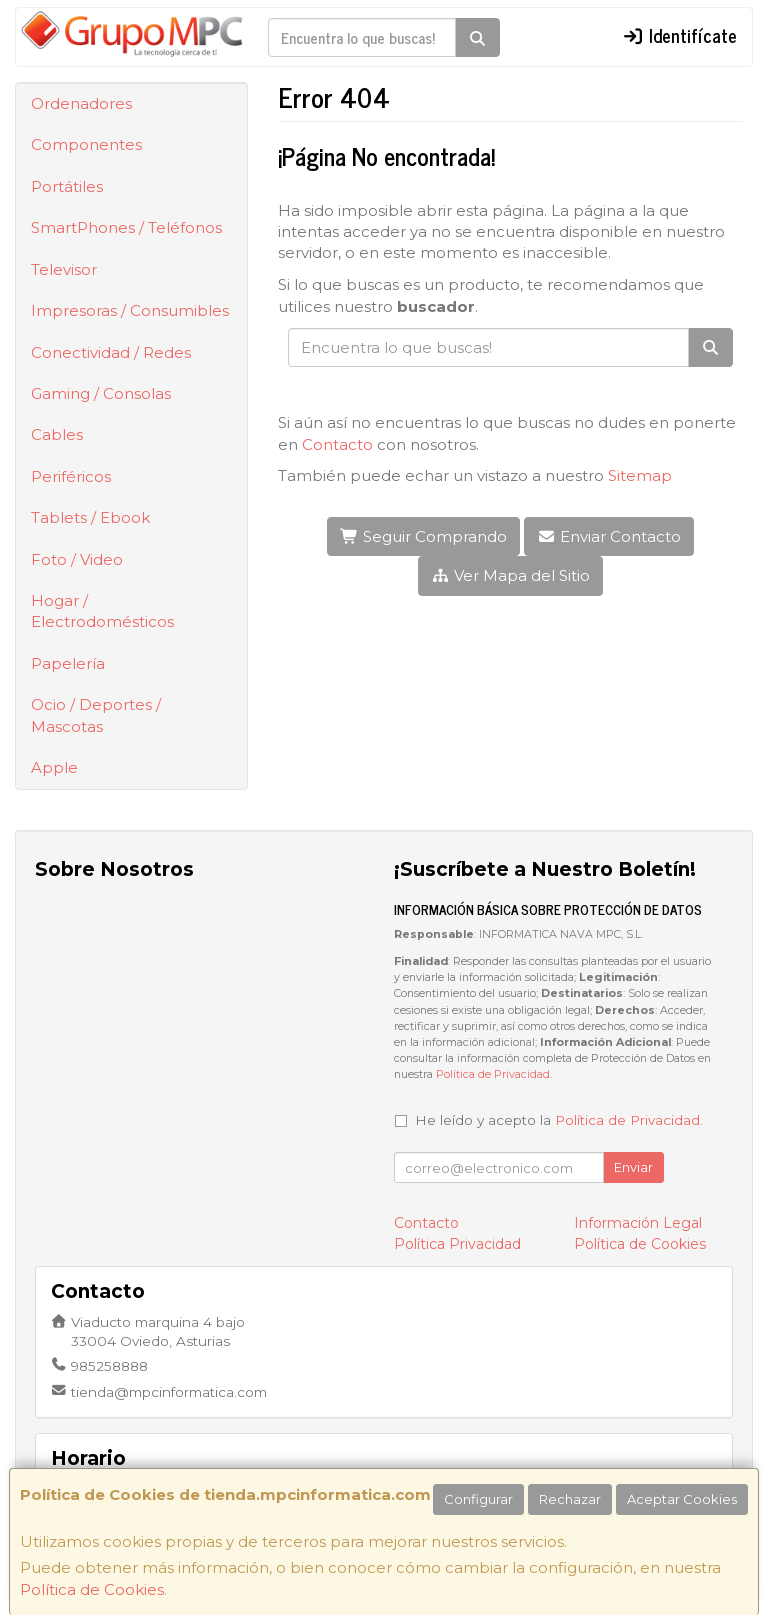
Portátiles (67, 186)
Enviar (633, 1167)
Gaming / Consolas (101, 393)
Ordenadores (81, 103)
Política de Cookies (92, 1589)
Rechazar (570, 1499)
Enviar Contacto (609, 536)
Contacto (337, 444)
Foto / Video (77, 559)
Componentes (86, 144)
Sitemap (640, 475)
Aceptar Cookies (682, 1499)
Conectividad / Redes (111, 352)
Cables (57, 434)
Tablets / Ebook (90, 517)
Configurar (478, 1499)
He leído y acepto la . (559, 1120)
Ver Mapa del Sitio (510, 575)
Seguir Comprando (423, 536)
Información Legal (638, 1223)
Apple (54, 767)
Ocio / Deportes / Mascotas (96, 715)
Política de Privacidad (493, 1074)
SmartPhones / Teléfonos (126, 227)
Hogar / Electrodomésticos (102, 611)
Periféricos (71, 476)
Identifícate (680, 35)
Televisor (64, 269)
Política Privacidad (457, 1244)
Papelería (68, 663)
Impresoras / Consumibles (130, 310)
